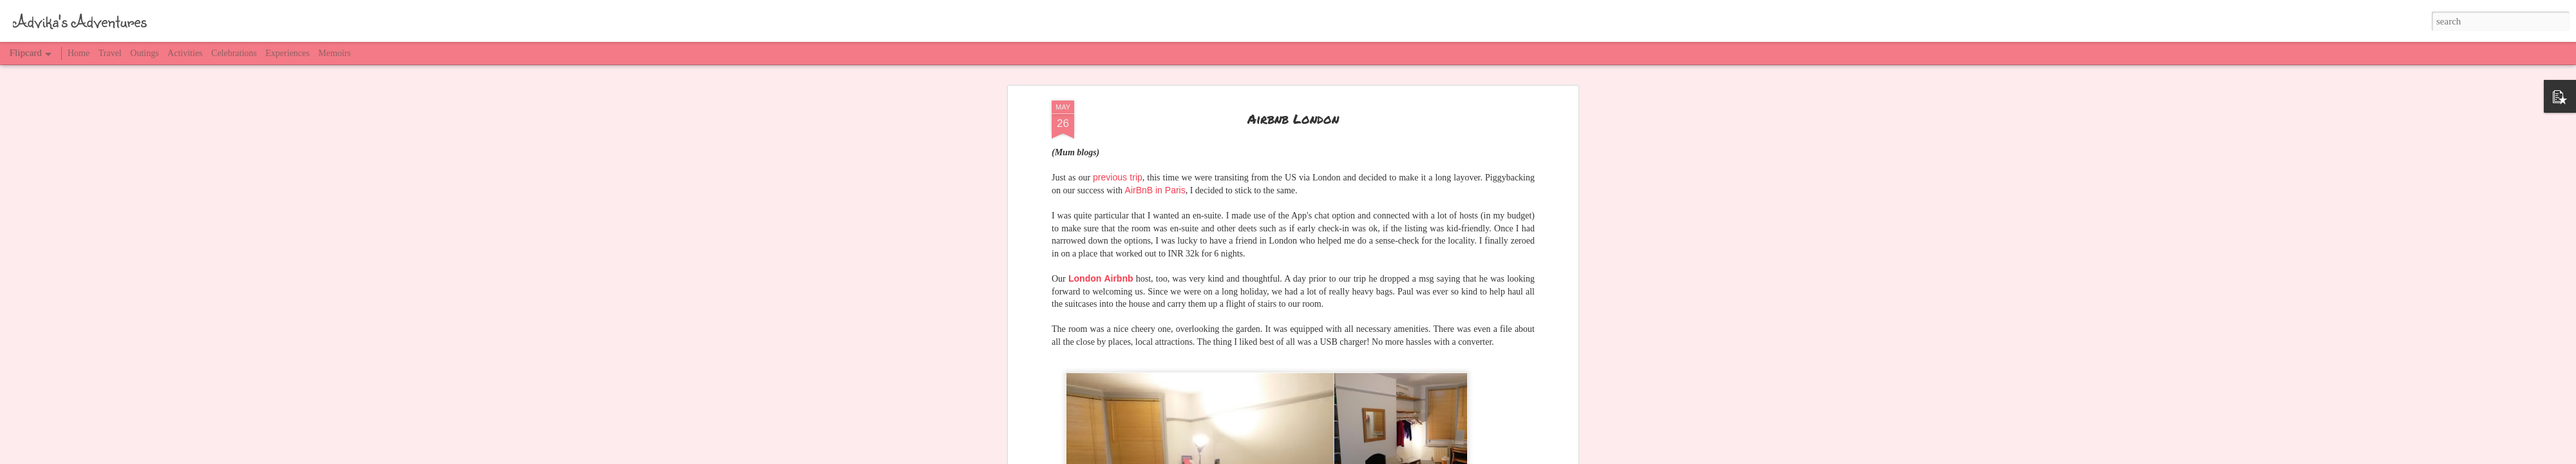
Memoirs (334, 53)
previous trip (1117, 177)
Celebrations (234, 53)
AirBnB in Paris (1155, 190)
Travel (110, 53)
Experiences (287, 53)
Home (79, 53)
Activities (184, 53)
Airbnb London (1293, 119)
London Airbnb (1100, 278)
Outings (144, 53)
